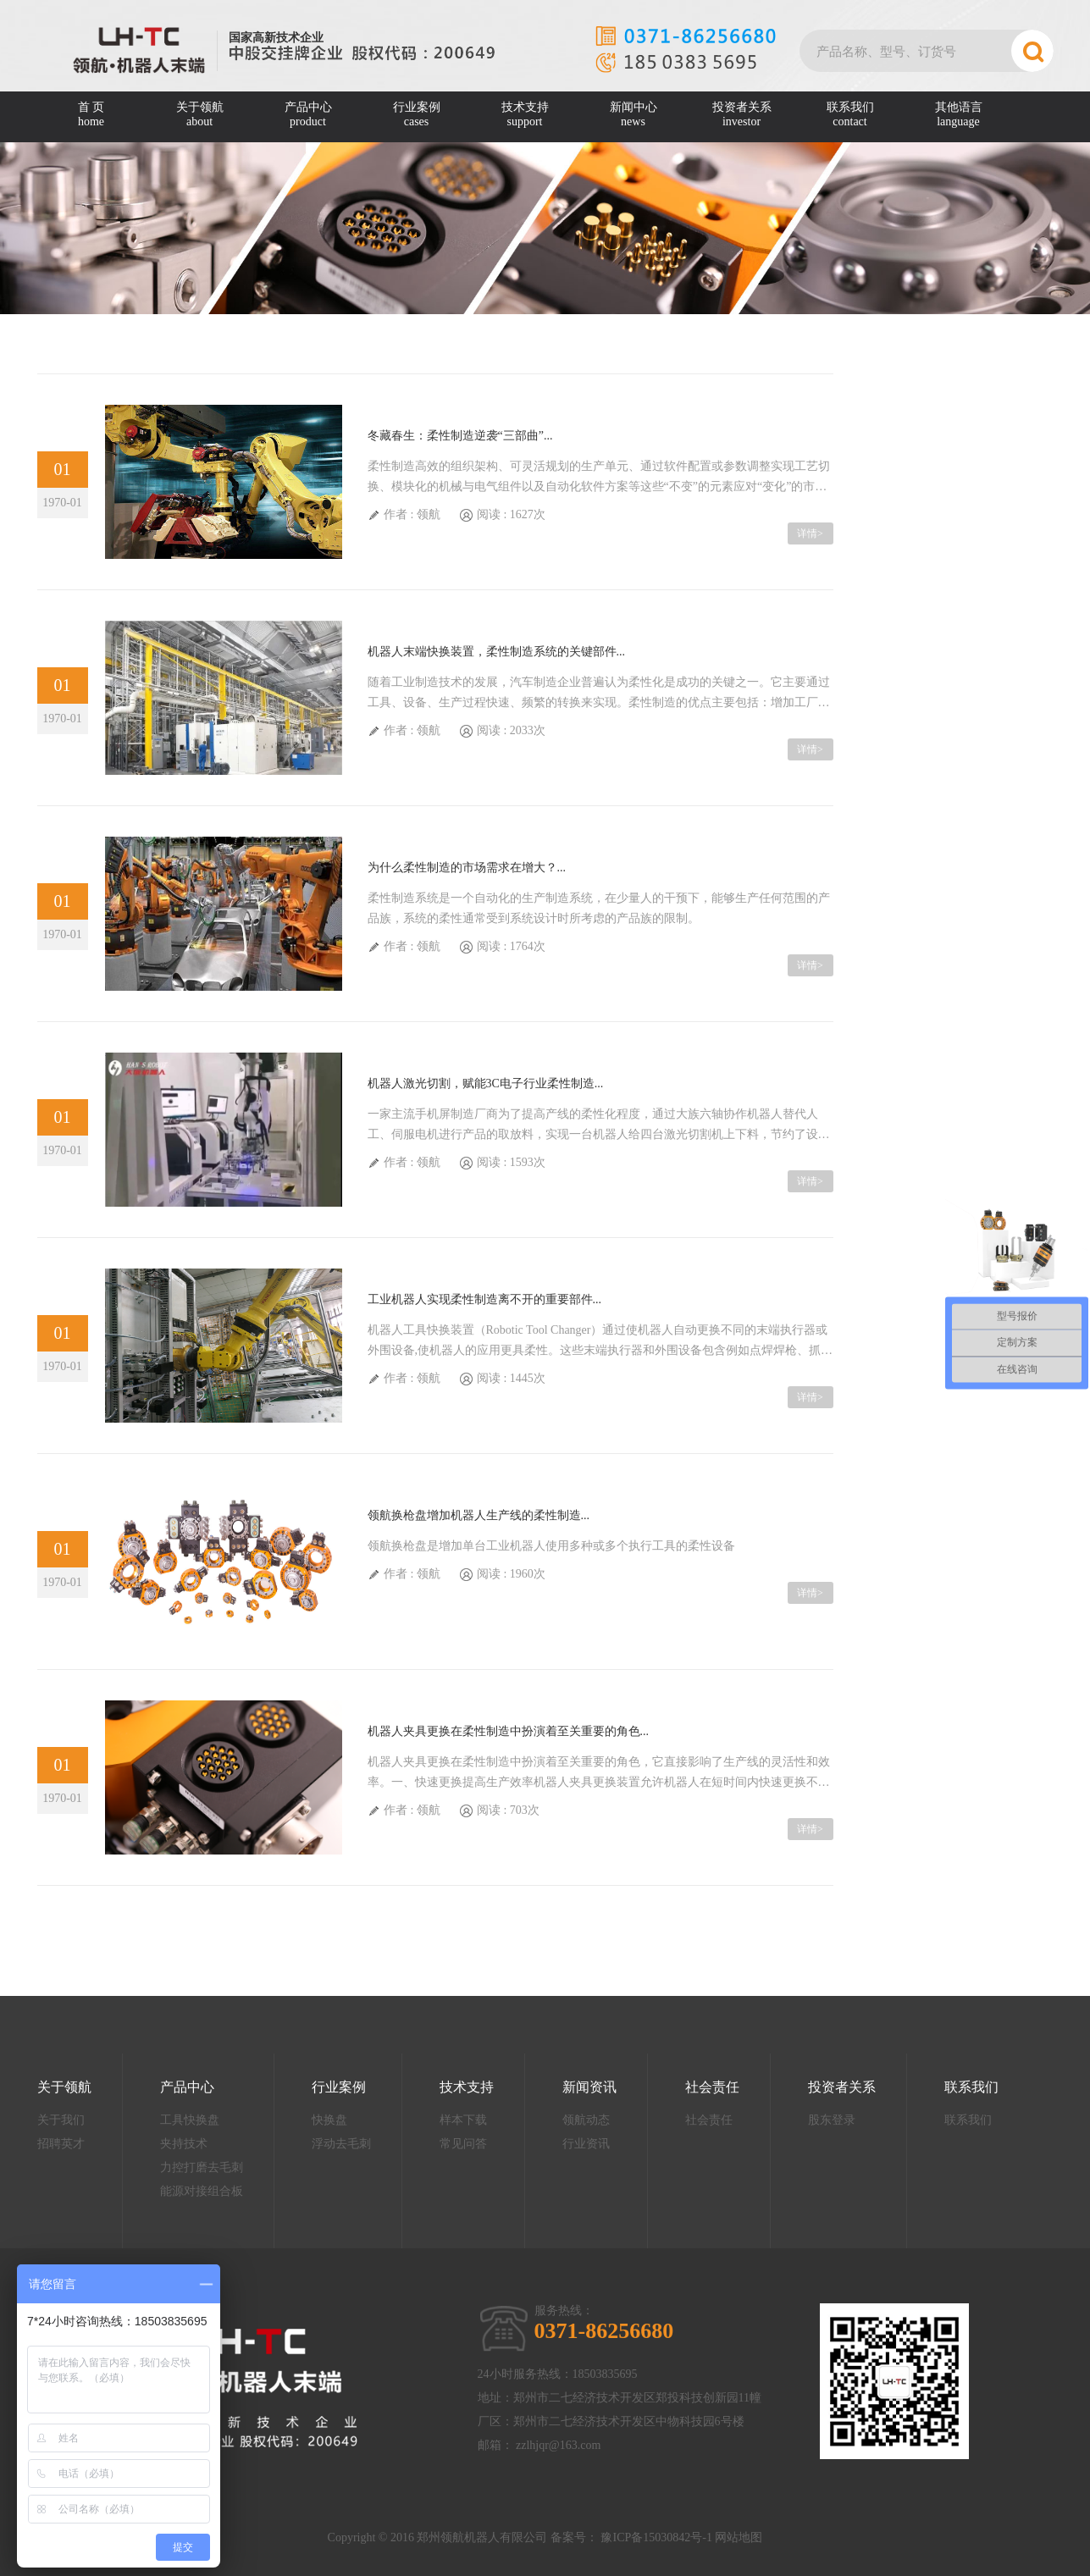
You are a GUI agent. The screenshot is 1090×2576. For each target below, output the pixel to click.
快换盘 (329, 2120)
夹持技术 (183, 2143)
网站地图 (738, 2537)
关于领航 (200, 115)
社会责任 (712, 2087)
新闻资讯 (589, 2087)
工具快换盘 (189, 2120)
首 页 (91, 115)
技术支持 (525, 115)
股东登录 (831, 2120)
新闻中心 (633, 115)
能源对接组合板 (201, 2191)
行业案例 (416, 115)
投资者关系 (742, 115)
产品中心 (308, 115)
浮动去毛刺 (341, 2143)
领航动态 (586, 2120)
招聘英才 (61, 2143)
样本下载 (463, 2120)
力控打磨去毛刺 (201, 2167)
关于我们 (61, 2120)
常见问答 (463, 2143)
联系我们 (850, 115)
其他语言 (958, 115)
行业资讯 (586, 2143)
